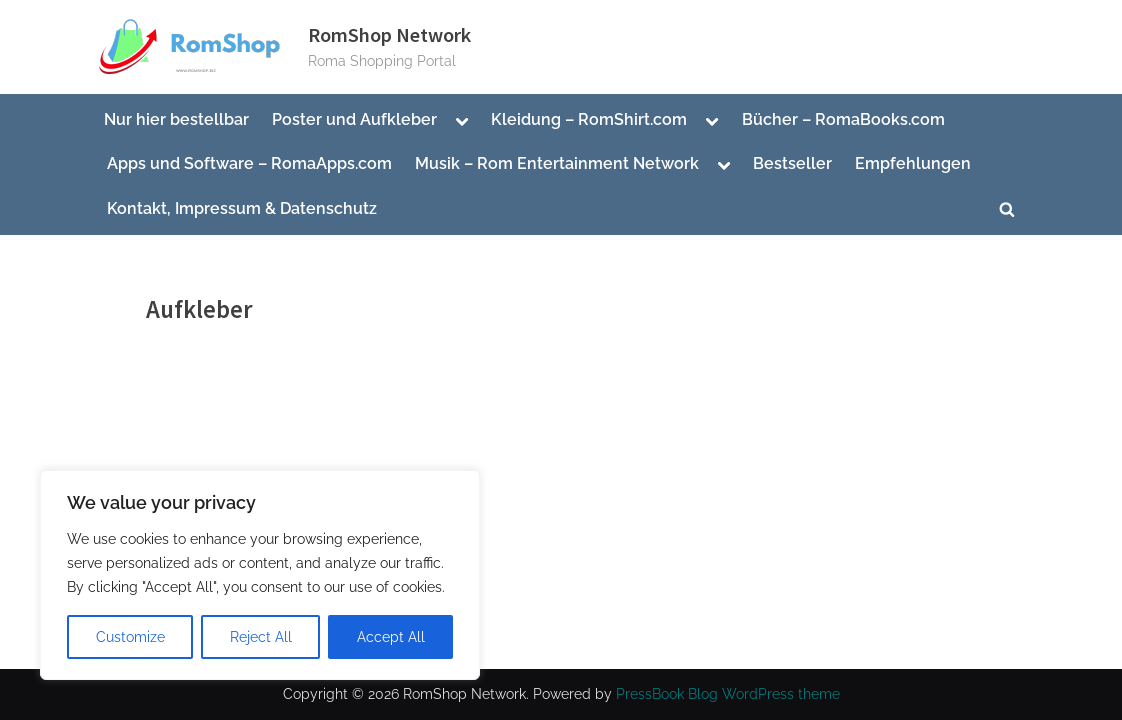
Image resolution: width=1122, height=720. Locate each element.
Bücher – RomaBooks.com (843, 119)
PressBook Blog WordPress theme (728, 694)
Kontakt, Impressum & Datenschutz (242, 208)
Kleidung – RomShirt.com (589, 119)
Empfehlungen (913, 163)
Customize (130, 637)
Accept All (391, 637)
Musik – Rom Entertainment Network (557, 163)
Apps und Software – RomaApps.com (249, 163)
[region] (260, 575)
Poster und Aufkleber (354, 119)
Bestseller (792, 163)
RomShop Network (389, 35)
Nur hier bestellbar (176, 119)
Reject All (261, 637)
